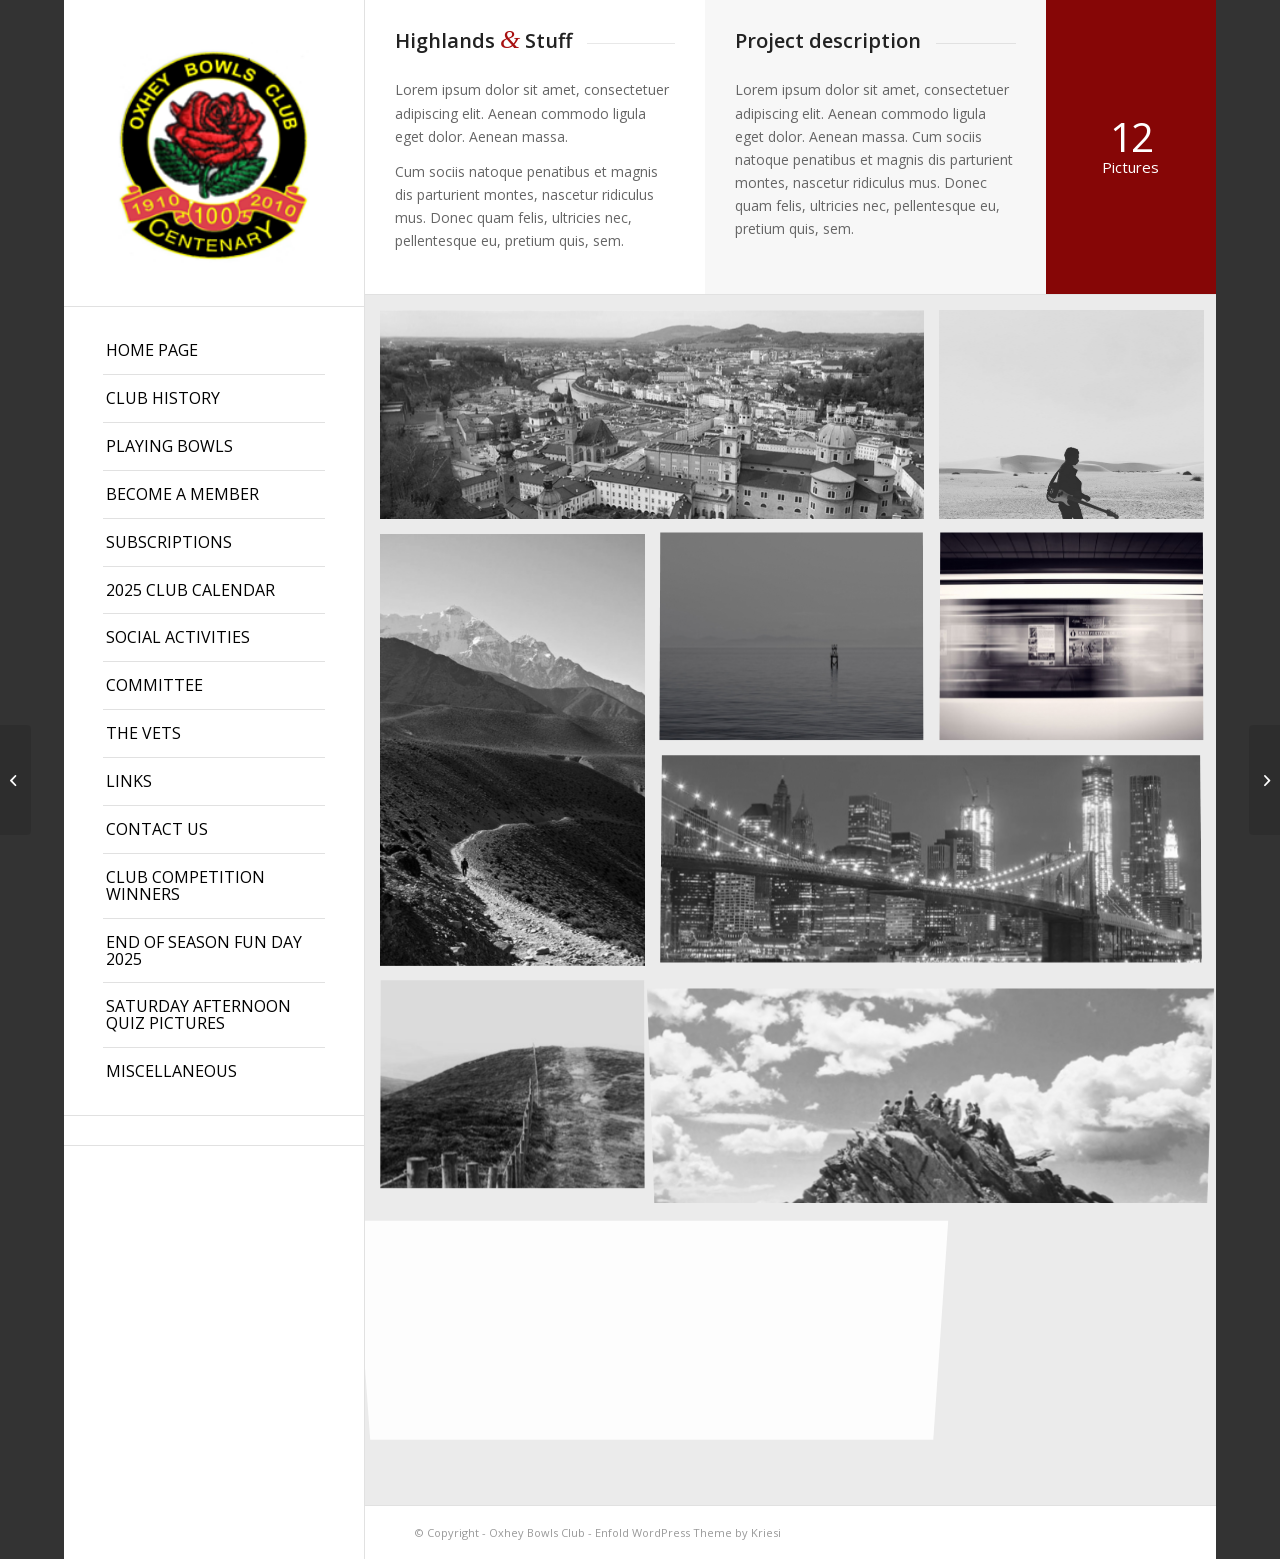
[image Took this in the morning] (799, 646)
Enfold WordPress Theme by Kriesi (688, 1532)
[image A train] (1078, 646)
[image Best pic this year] (938, 869)
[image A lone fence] (520, 1093)
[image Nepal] (520, 757)
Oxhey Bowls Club (537, 1532)
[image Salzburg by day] (659, 422)
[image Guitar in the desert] (1078, 422)
